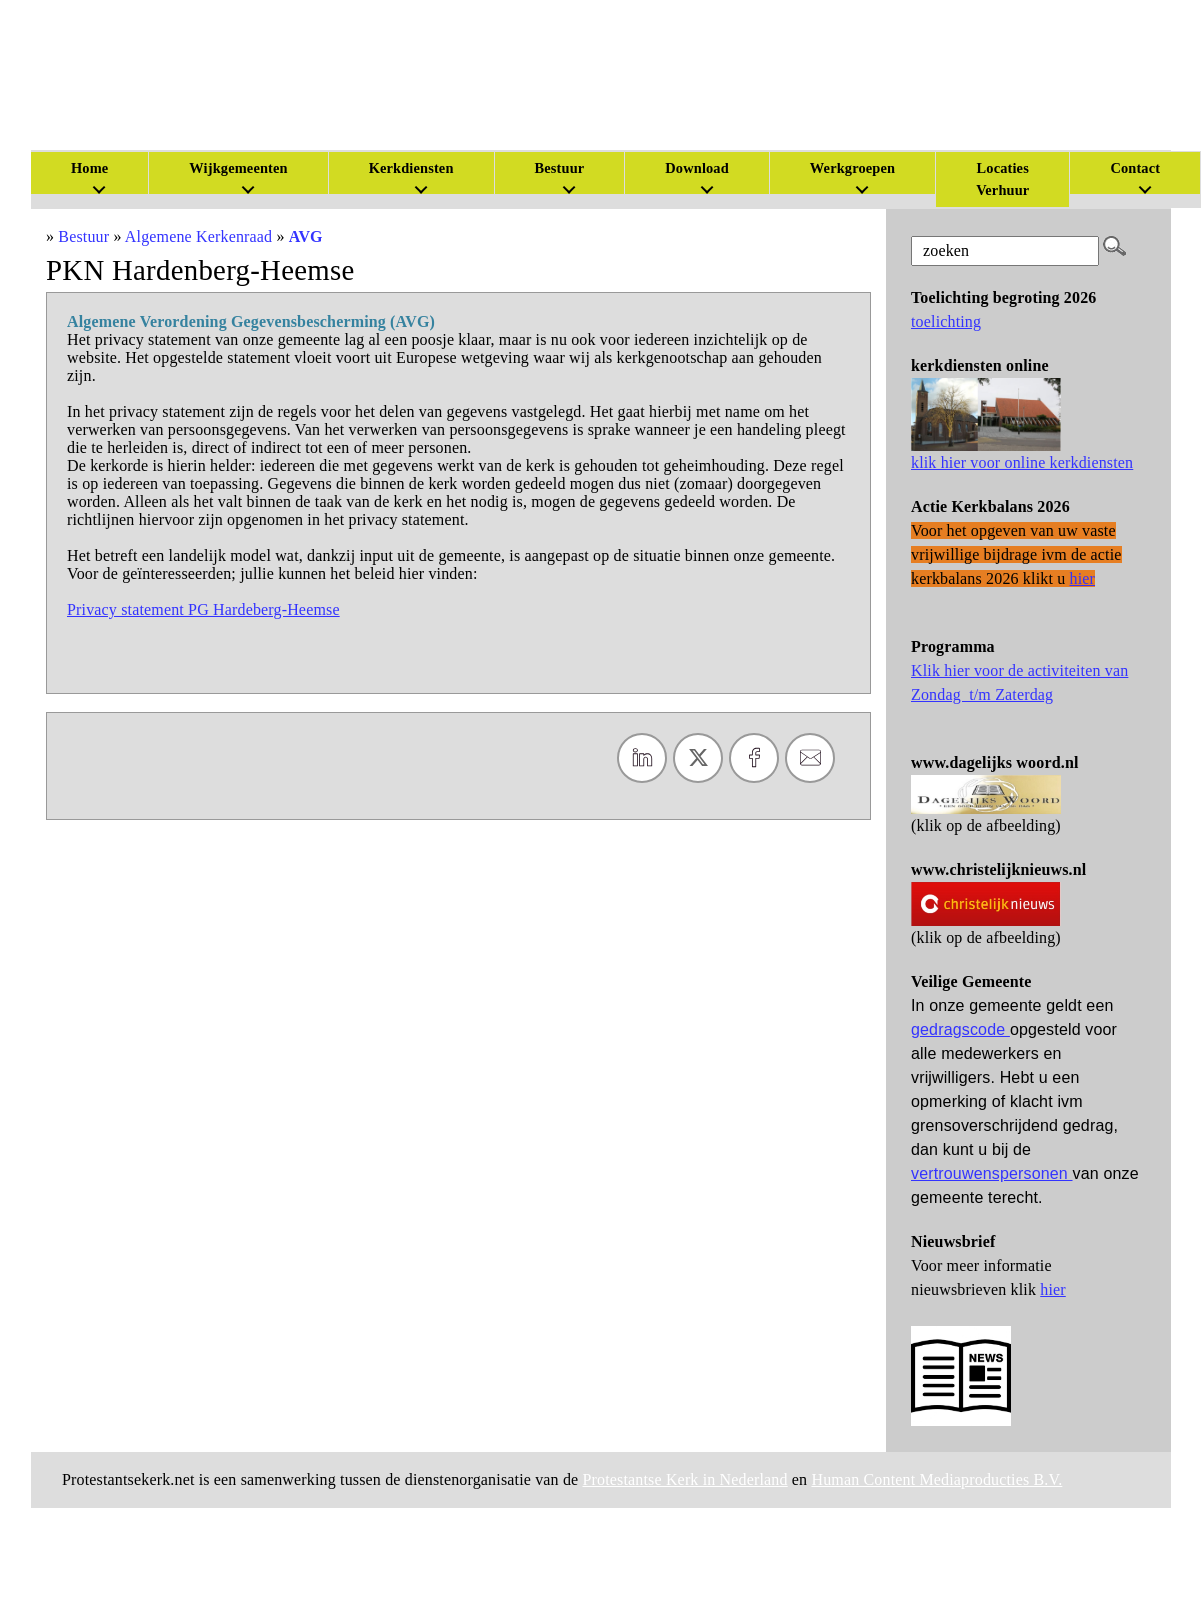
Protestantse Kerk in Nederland (685, 1479)
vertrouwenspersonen (992, 1173)
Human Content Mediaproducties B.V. (936, 1479)
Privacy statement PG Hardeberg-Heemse (203, 609)
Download (697, 168)
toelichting (946, 321)
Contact (1135, 168)
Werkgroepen (852, 168)
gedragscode (960, 1029)
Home (89, 168)
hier (1053, 1289)
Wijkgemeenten (238, 168)
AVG (306, 236)
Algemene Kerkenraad (198, 236)
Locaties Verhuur (1002, 179)
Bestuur (560, 168)
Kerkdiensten (411, 168)
